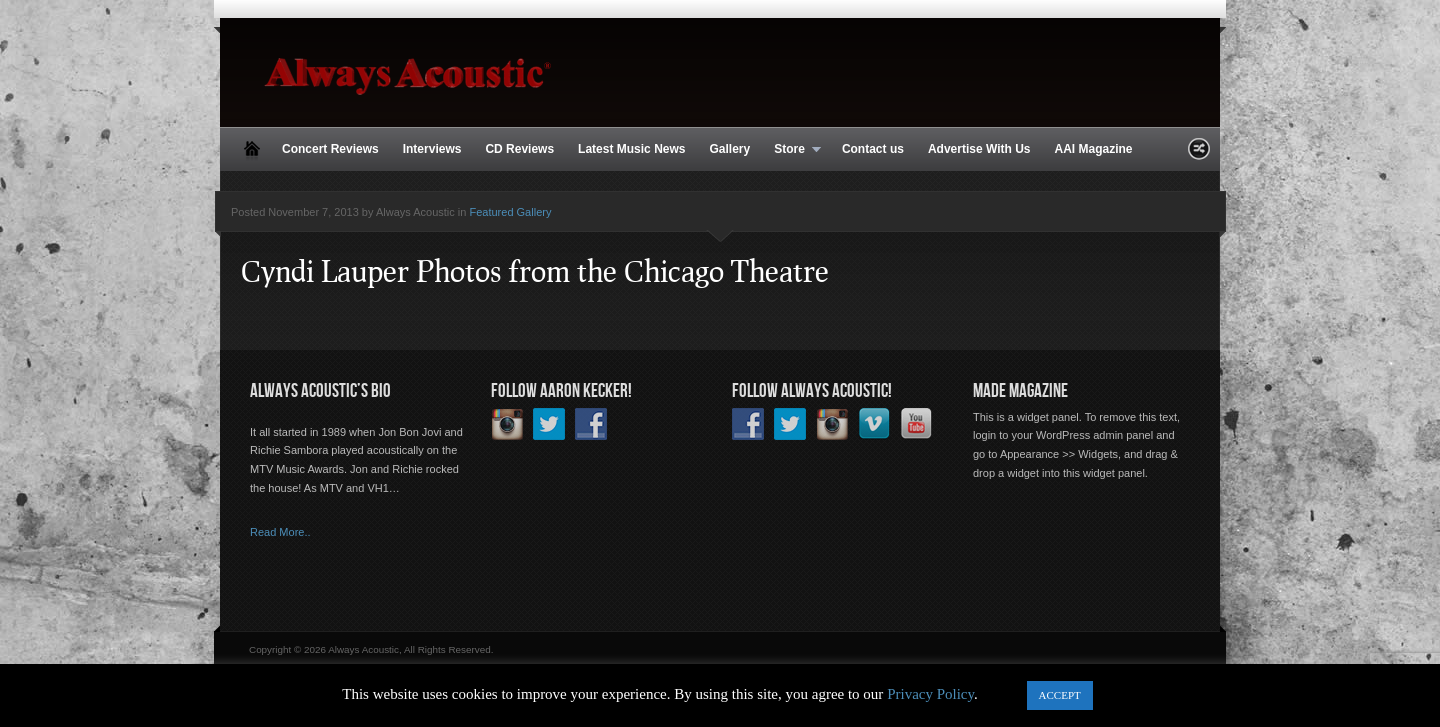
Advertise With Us (979, 149)
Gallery (729, 149)
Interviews (432, 149)
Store (791, 150)
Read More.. (280, 532)
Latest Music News (631, 149)
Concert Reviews (330, 149)
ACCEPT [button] (1060, 695)
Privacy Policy (930, 694)
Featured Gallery (510, 212)
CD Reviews (519, 149)
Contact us (873, 149)
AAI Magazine (1093, 149)
